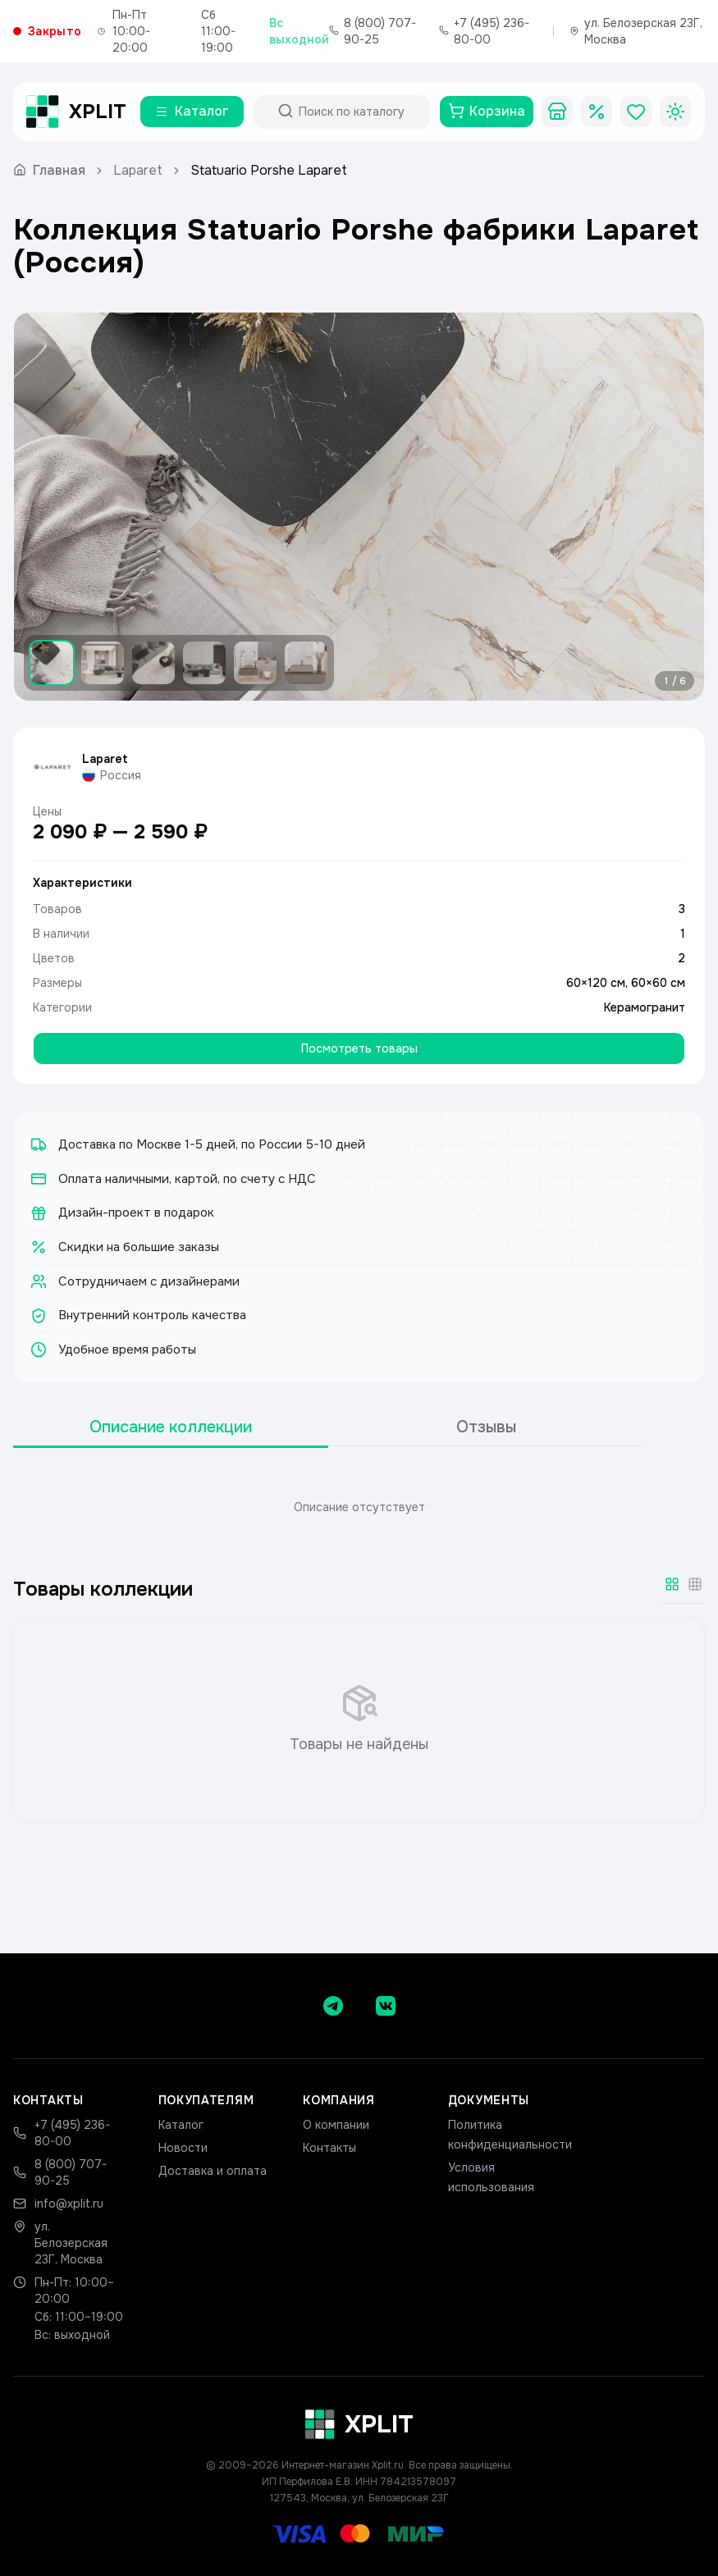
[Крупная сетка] (672, 1584)
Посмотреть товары (359, 1048)
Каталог (181, 2124)
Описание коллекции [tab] (170, 1427)
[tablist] (328, 1427)
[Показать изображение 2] (103, 663)
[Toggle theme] (675, 111)
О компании (336, 2124)
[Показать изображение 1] (52, 663)
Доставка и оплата (212, 2170)
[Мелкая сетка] (695, 1584)
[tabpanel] (359, 1507)
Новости (183, 2147)
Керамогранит (644, 1007)
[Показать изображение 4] (204, 663)
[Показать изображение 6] (306, 663)
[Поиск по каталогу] (356, 111)
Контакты (329, 2147)
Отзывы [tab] (486, 1427)
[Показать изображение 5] (255, 663)
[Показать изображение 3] (153, 663)
